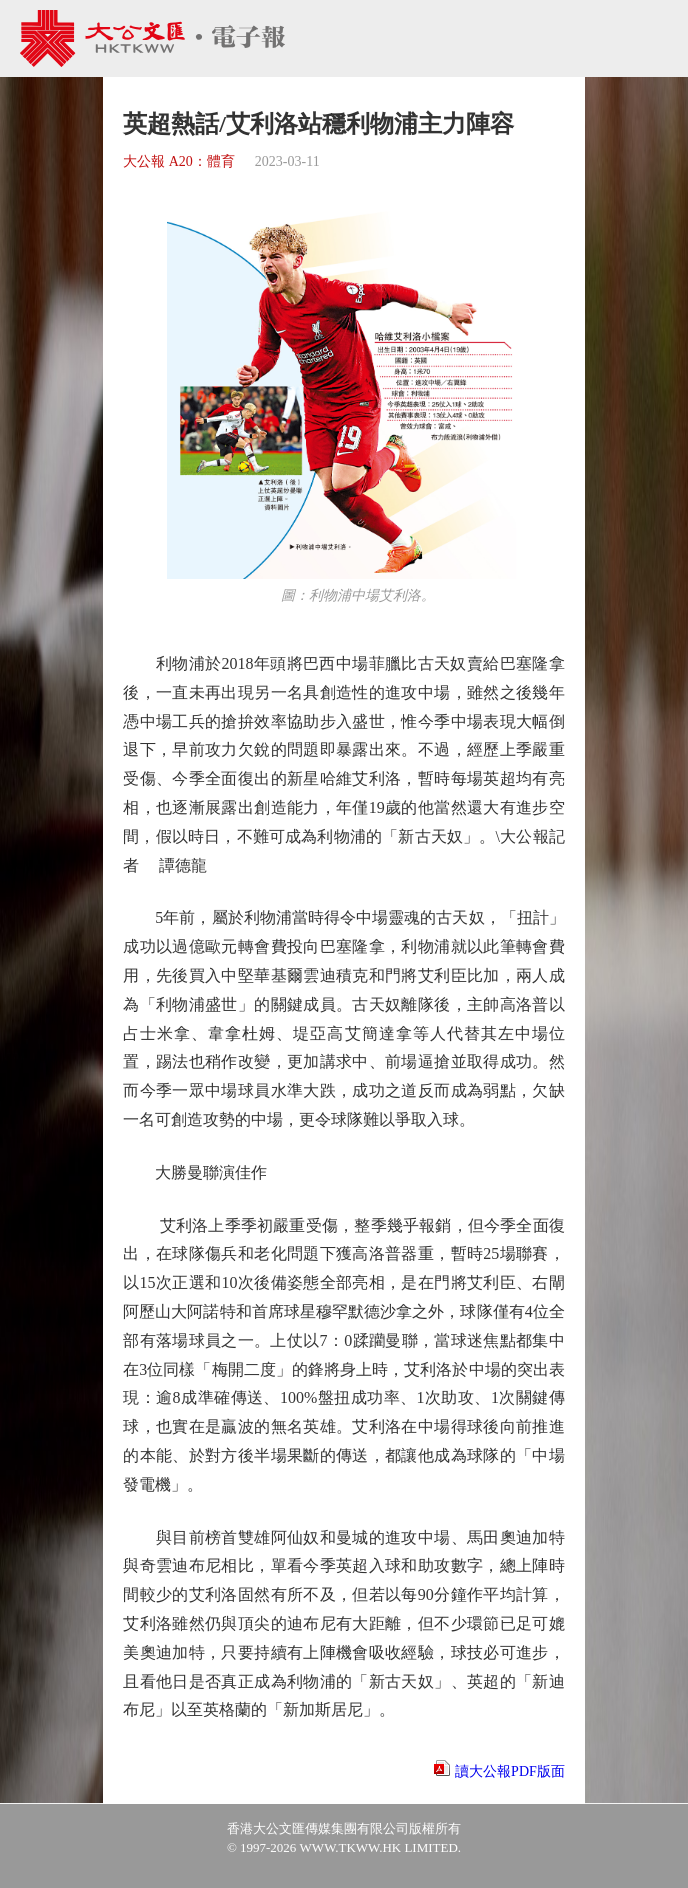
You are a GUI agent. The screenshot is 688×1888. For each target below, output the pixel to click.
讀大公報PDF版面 (510, 1771)
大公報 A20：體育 (179, 161)
